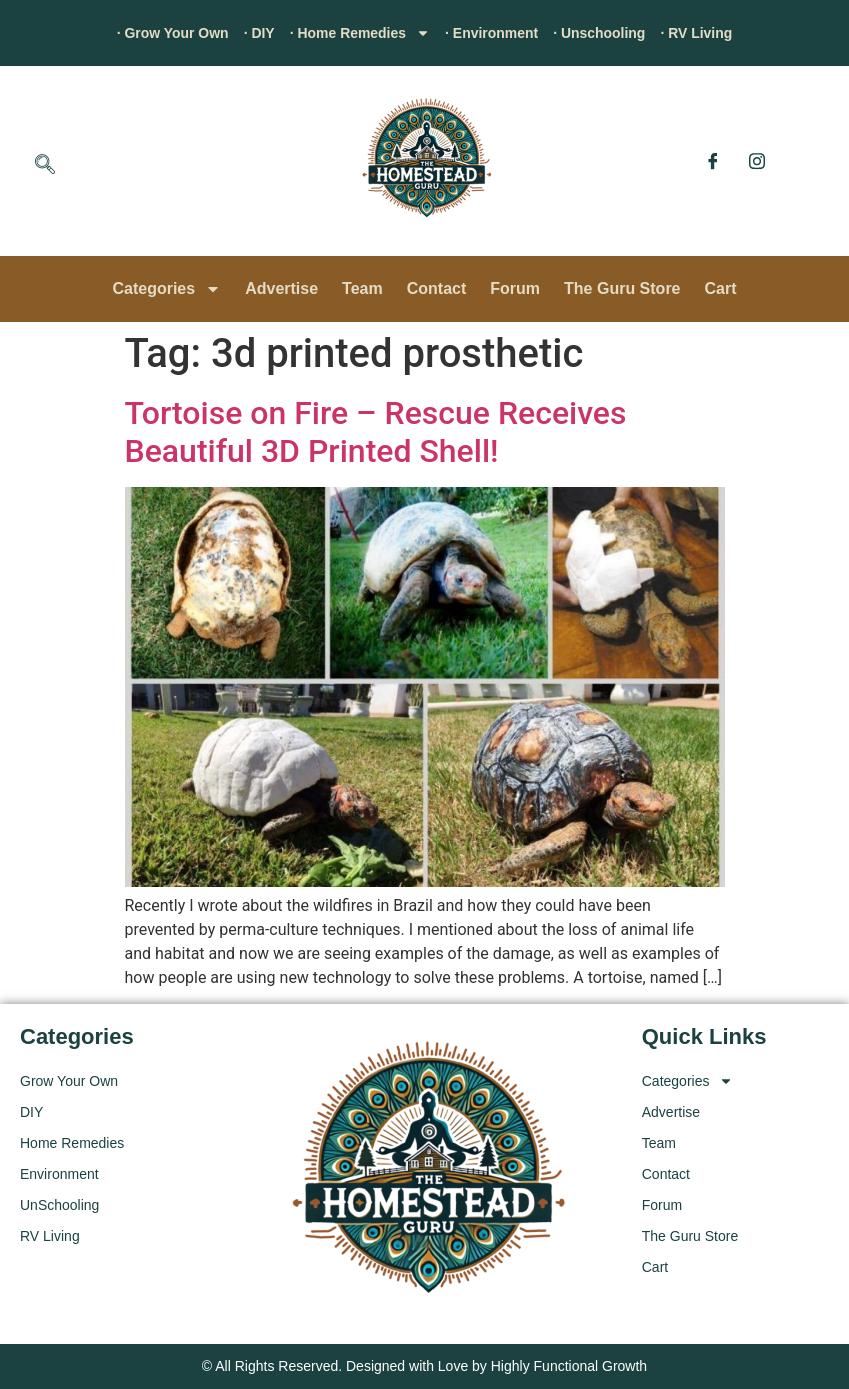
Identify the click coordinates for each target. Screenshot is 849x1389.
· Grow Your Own (139, 32)
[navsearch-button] (45, 166)
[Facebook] (713, 161)
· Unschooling (622, 32)
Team (362, 288)
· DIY (238, 32)
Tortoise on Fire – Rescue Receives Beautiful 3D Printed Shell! (376, 432)
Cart (721, 288)
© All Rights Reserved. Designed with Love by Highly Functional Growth (424, 1366)
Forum (515, 288)
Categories (166, 289)
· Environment (500, 32)
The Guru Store (622, 288)
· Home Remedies (350, 33)
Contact (437, 288)
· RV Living (732, 32)
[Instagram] (757, 161)
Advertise (281, 288)
